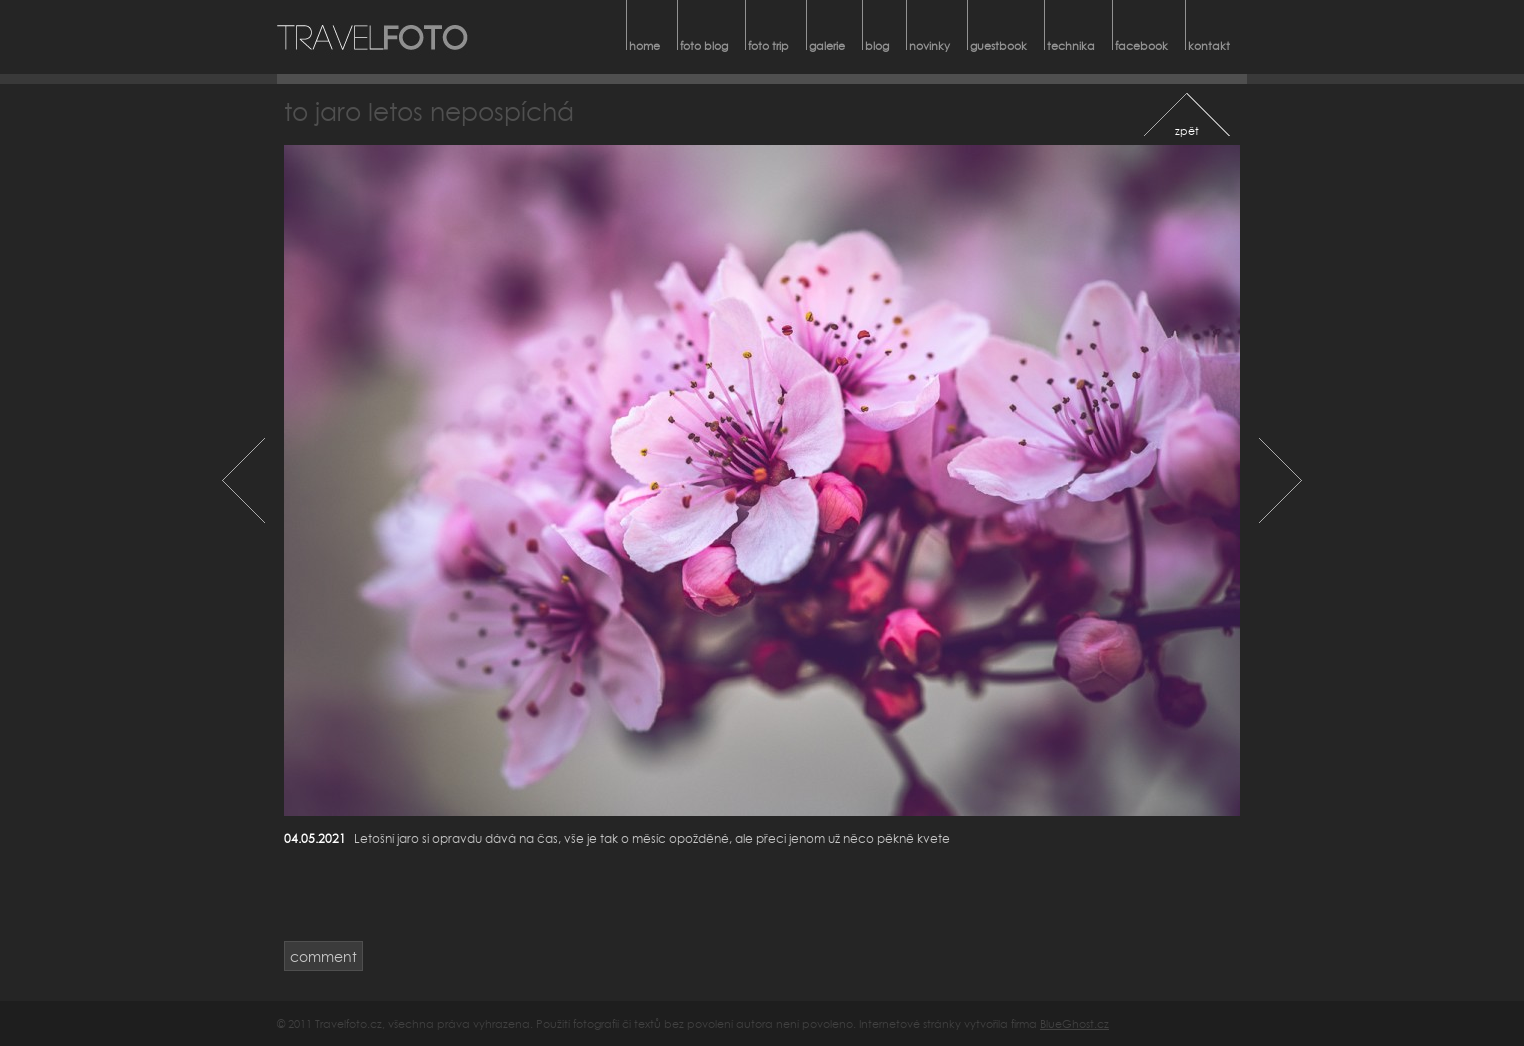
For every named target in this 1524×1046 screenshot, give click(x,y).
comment (323, 956)
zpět (1187, 130)
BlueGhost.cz (1074, 1023)
